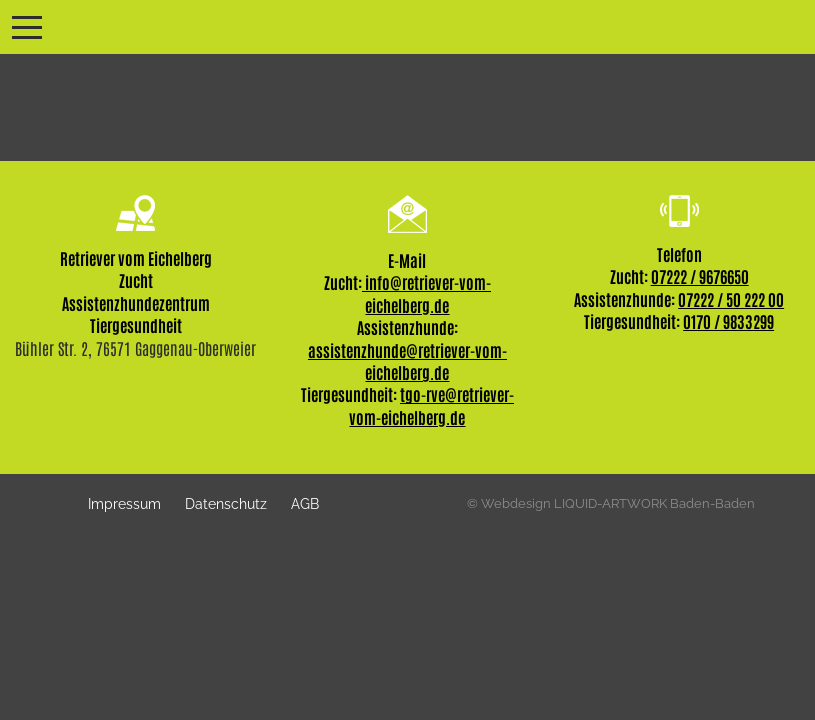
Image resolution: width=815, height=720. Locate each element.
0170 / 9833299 (728, 321)
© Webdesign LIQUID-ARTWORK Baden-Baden (611, 503)
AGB (305, 503)
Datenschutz (226, 503)
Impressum (124, 503)
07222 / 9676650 (700, 276)
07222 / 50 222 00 (731, 299)
